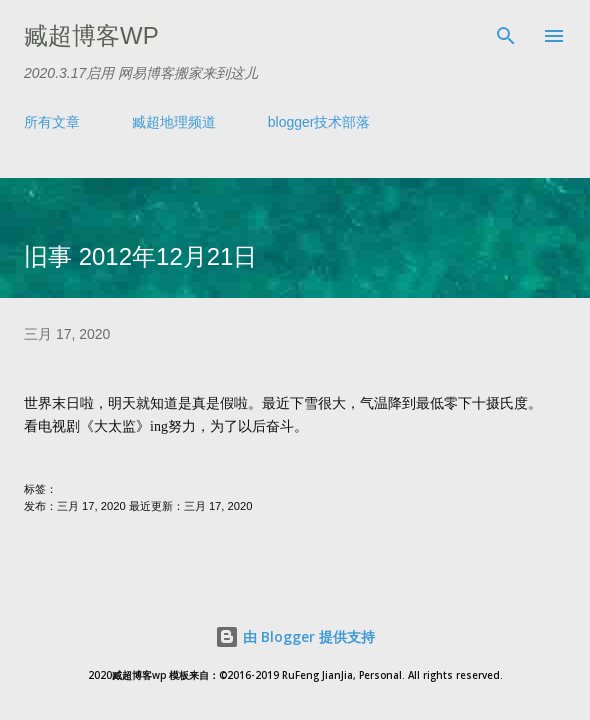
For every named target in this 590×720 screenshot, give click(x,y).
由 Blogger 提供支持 (295, 636)
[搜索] (506, 36)
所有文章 (52, 122)
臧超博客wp (91, 35)
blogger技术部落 (319, 122)
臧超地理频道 (174, 122)
